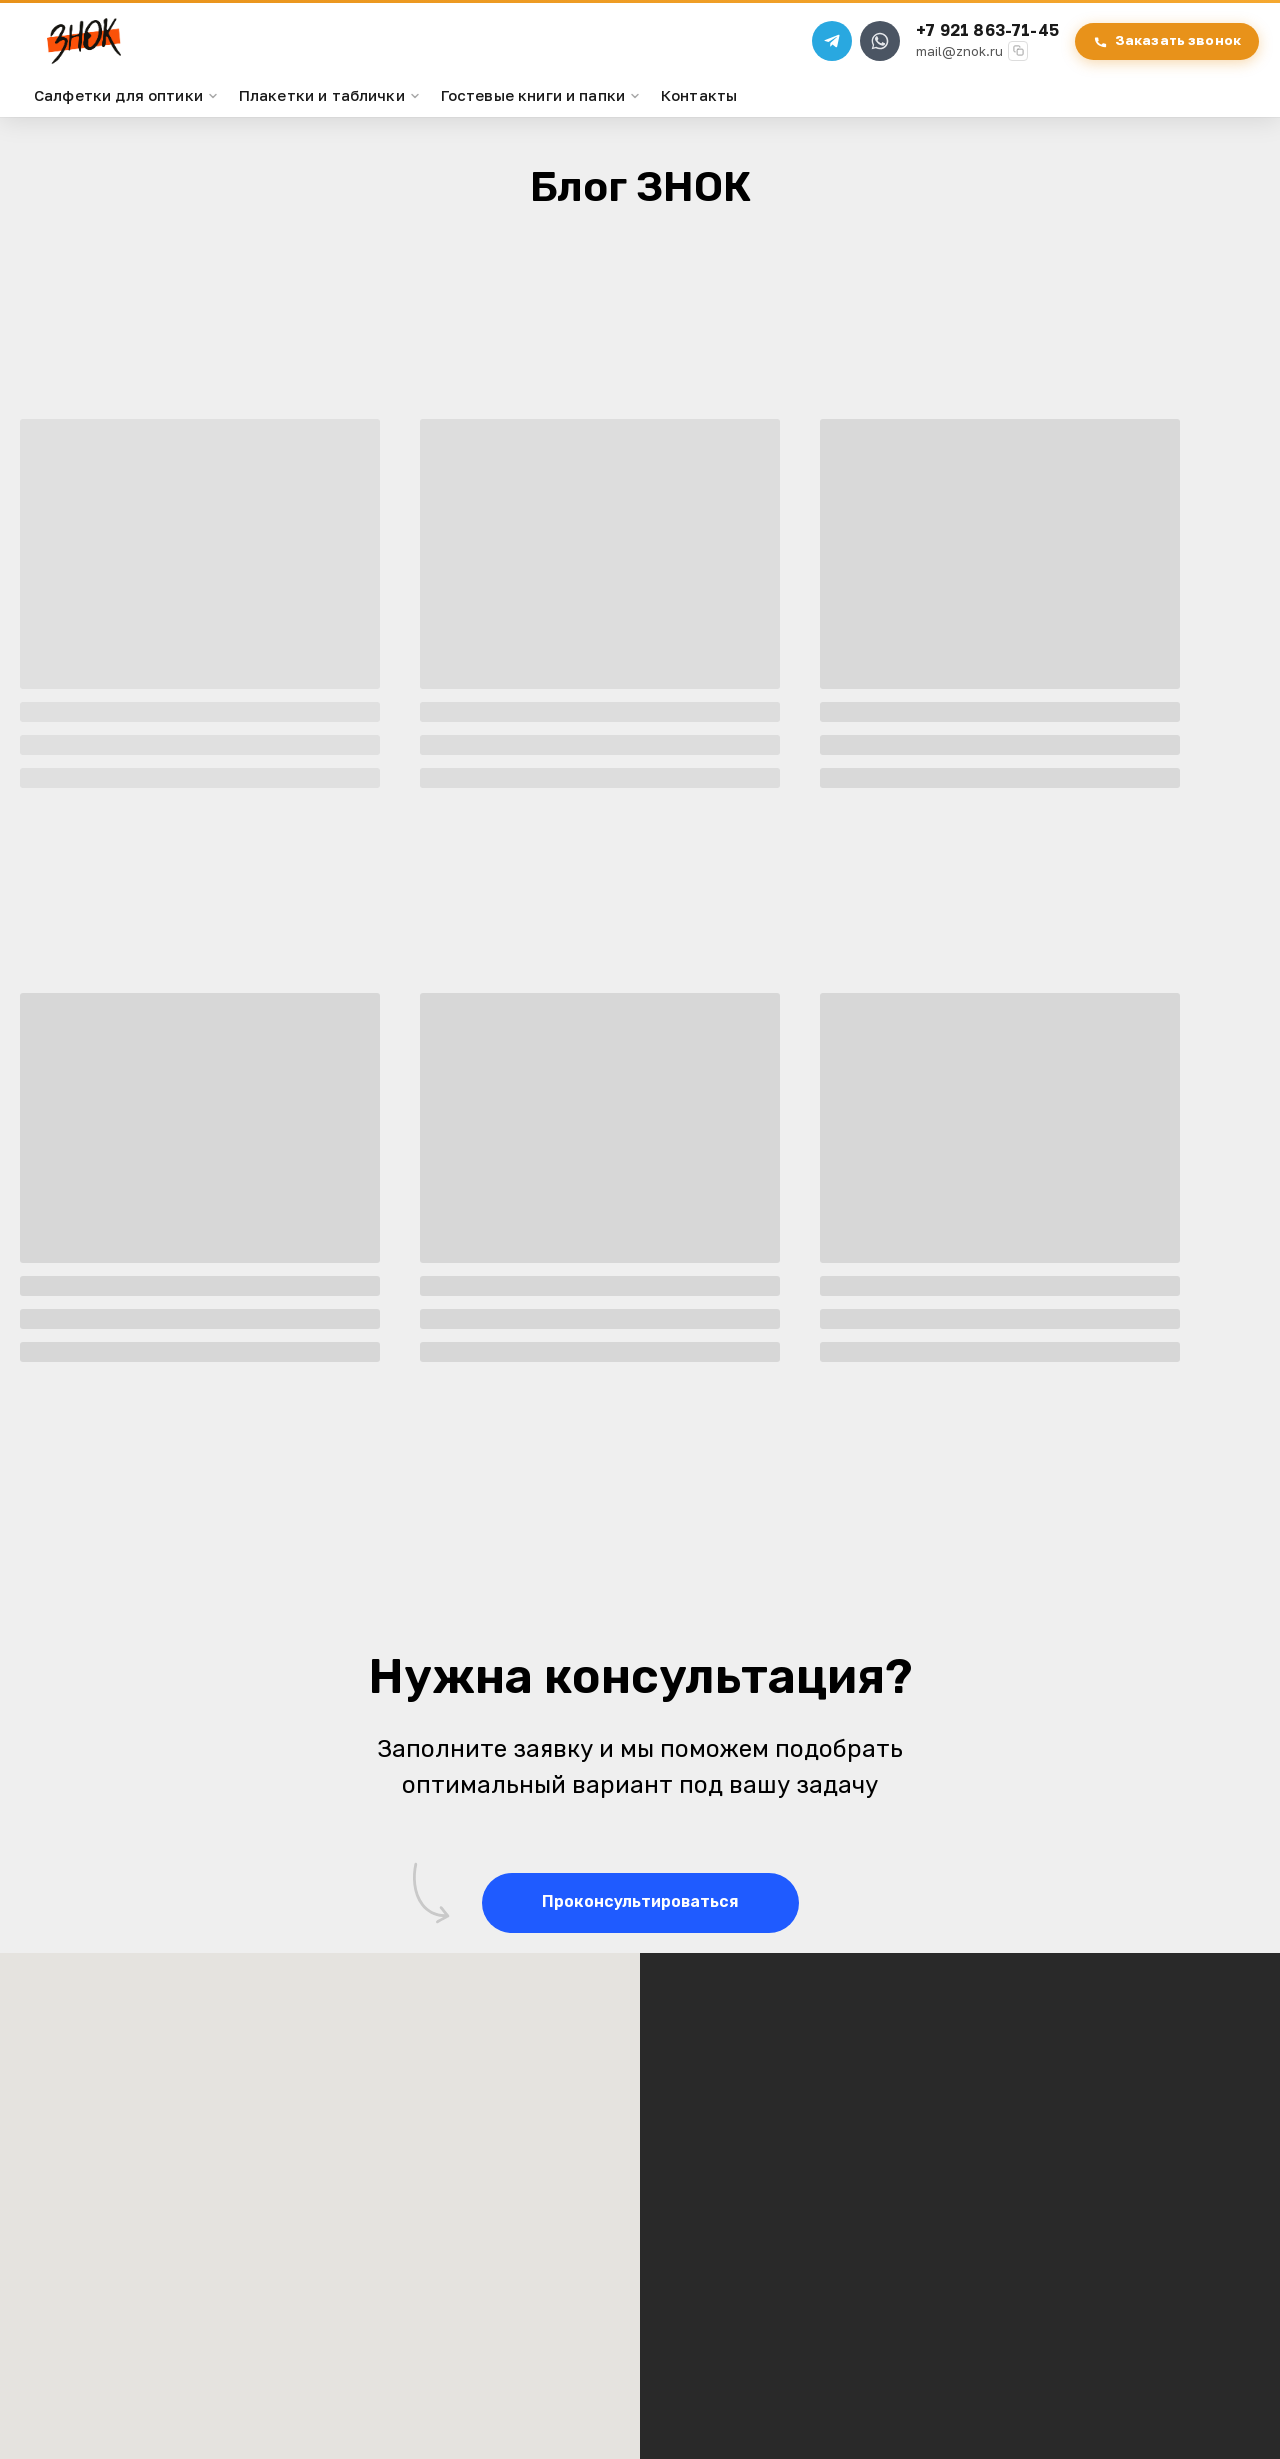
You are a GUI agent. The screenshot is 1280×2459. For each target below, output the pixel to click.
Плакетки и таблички (330, 115)
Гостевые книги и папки (541, 115)
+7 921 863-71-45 (980, 41)
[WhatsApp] (873, 52)
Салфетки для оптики (126, 115)
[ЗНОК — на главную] (108, 52)
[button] (640, 1923)
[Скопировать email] (1011, 62)
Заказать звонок (1160, 51)
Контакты (699, 115)
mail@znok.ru (952, 62)
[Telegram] (825, 52)
